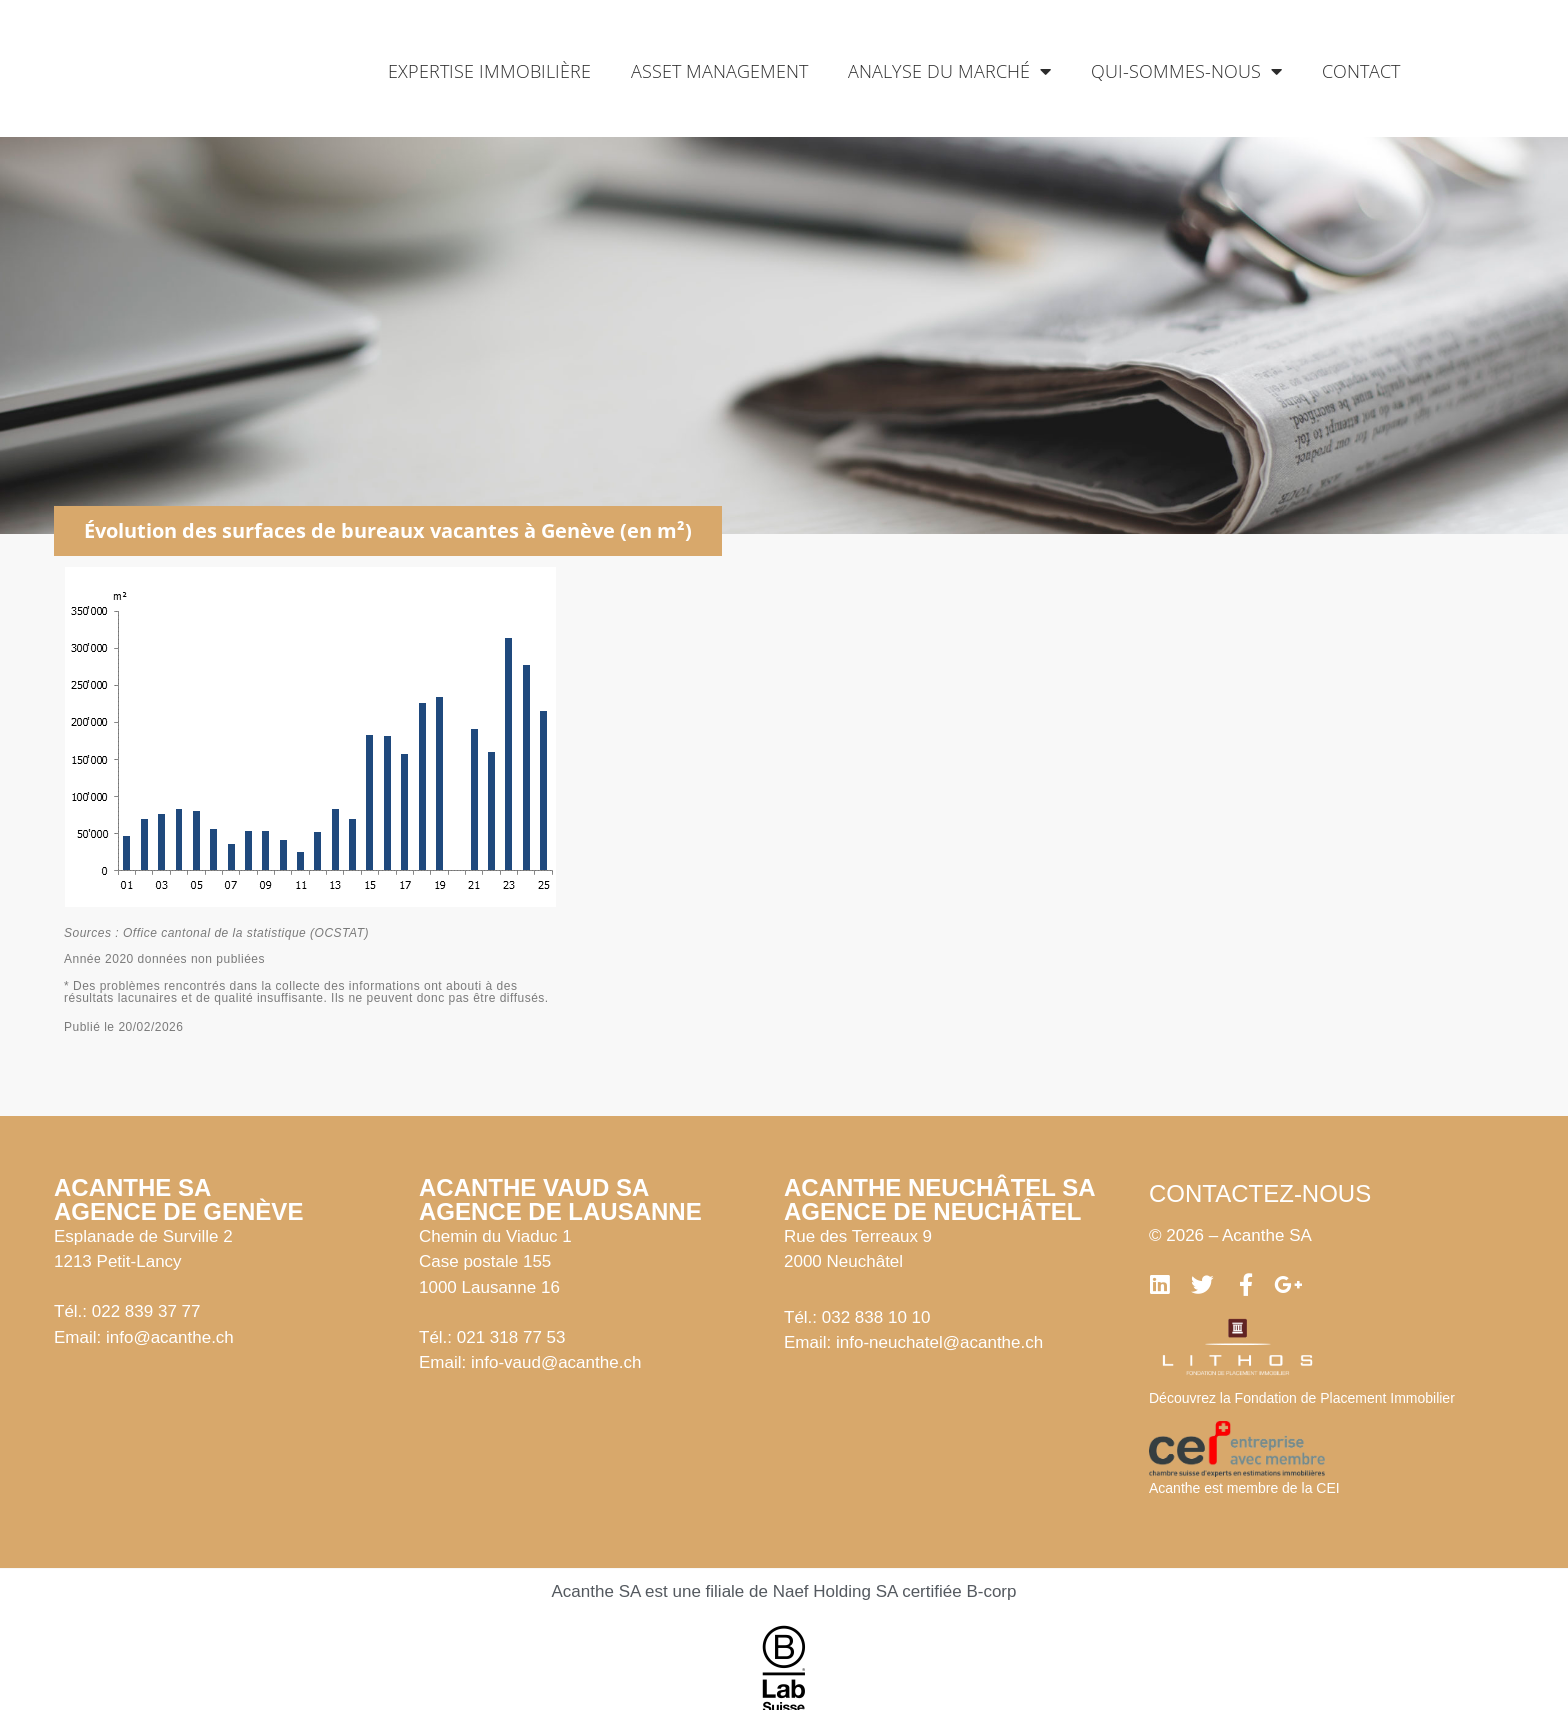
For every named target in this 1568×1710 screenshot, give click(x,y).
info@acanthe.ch (170, 1337)
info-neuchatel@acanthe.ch (939, 1342)
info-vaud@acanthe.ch (556, 1362)
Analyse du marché (949, 71)
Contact (1361, 71)
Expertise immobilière (489, 71)
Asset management (719, 71)
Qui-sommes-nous (1186, 71)
